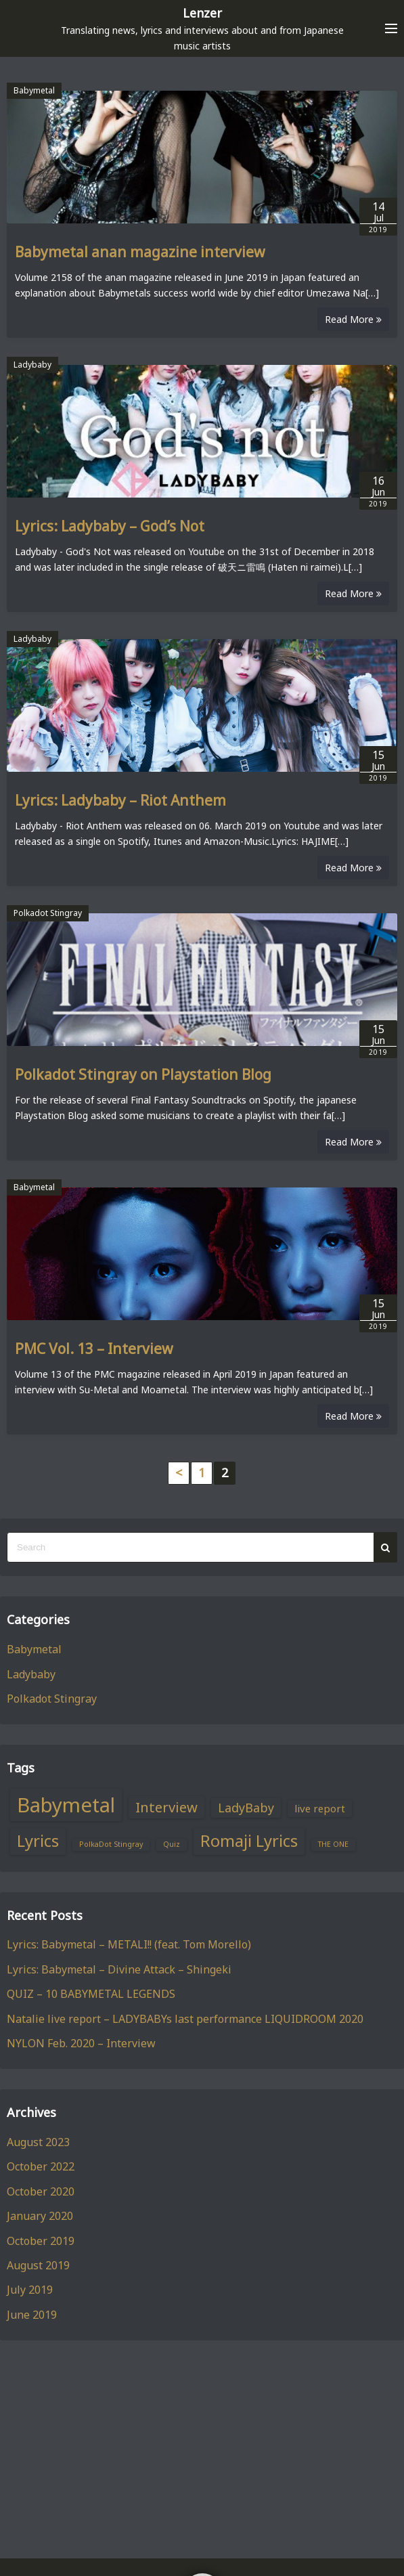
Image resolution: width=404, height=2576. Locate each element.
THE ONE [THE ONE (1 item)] (333, 1844)
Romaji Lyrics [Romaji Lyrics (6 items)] (249, 1841)
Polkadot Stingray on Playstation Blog (143, 1074)
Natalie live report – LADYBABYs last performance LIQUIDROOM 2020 (185, 2018)
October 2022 (40, 2166)
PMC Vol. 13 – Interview (94, 1348)
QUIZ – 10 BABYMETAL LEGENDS (91, 1993)
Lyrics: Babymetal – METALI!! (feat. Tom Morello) (129, 1944)
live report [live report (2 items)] (319, 1808)
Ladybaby (32, 364)
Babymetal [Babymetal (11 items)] (66, 1804)
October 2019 (40, 2240)
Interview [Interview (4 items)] (166, 1806)
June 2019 (32, 2314)
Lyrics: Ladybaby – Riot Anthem (120, 800)
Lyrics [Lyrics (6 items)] (38, 1841)
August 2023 (38, 2142)
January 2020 (40, 2215)
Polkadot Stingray (48, 913)
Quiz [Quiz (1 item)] (171, 1844)
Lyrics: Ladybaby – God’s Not (109, 526)
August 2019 (38, 2265)
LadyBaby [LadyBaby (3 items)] (246, 1807)
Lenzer (202, 13)
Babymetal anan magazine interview (140, 251)
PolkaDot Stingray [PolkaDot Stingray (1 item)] (111, 1844)
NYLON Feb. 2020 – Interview (81, 2043)
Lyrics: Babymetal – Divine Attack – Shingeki (119, 1969)
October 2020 (40, 2191)
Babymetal (34, 90)
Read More (353, 319)
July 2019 (30, 2289)
